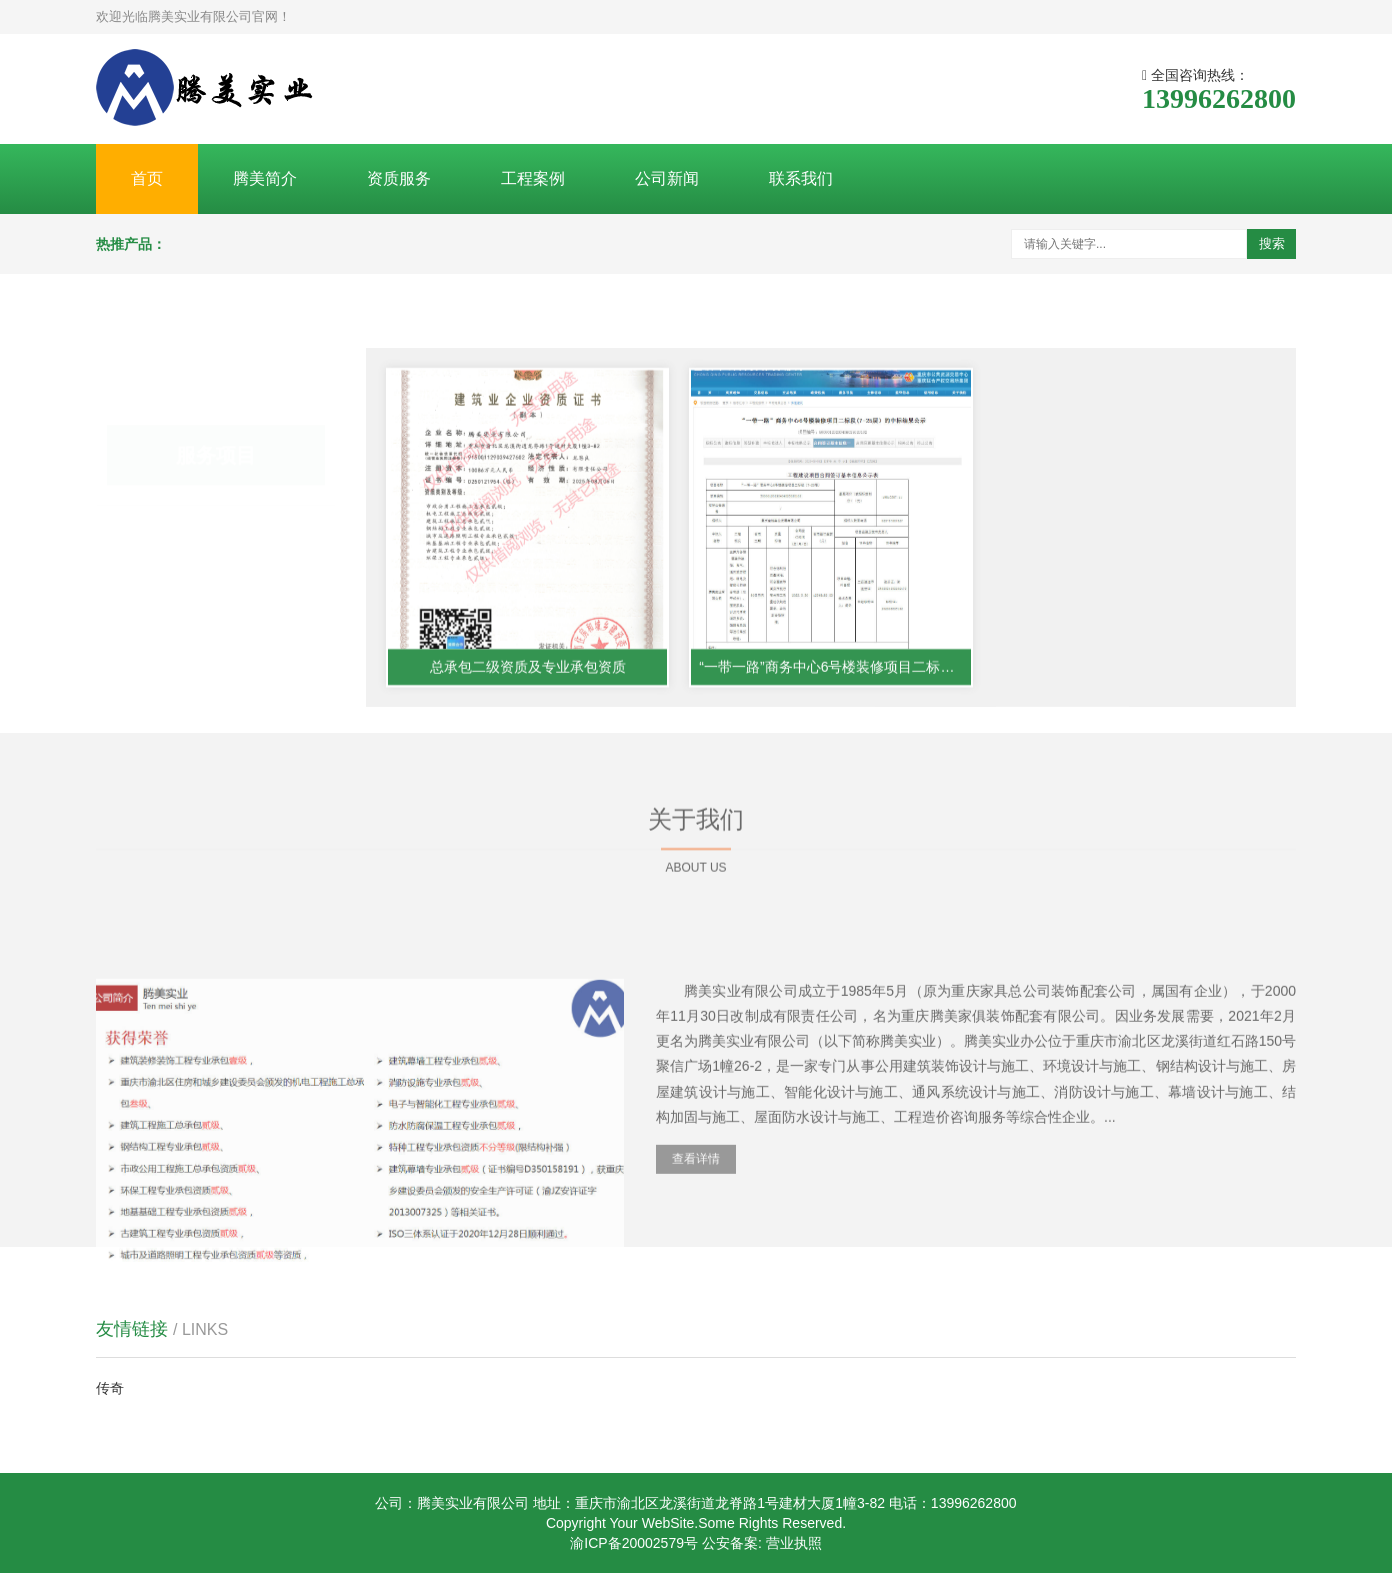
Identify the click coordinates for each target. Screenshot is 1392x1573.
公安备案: (732, 1543)
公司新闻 (667, 178)
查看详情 (696, 1277)
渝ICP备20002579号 (634, 1543)
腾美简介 (265, 178)
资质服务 (399, 178)
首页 (147, 178)
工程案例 (533, 178)
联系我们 (801, 178)
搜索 (1272, 243)
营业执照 (794, 1543)
